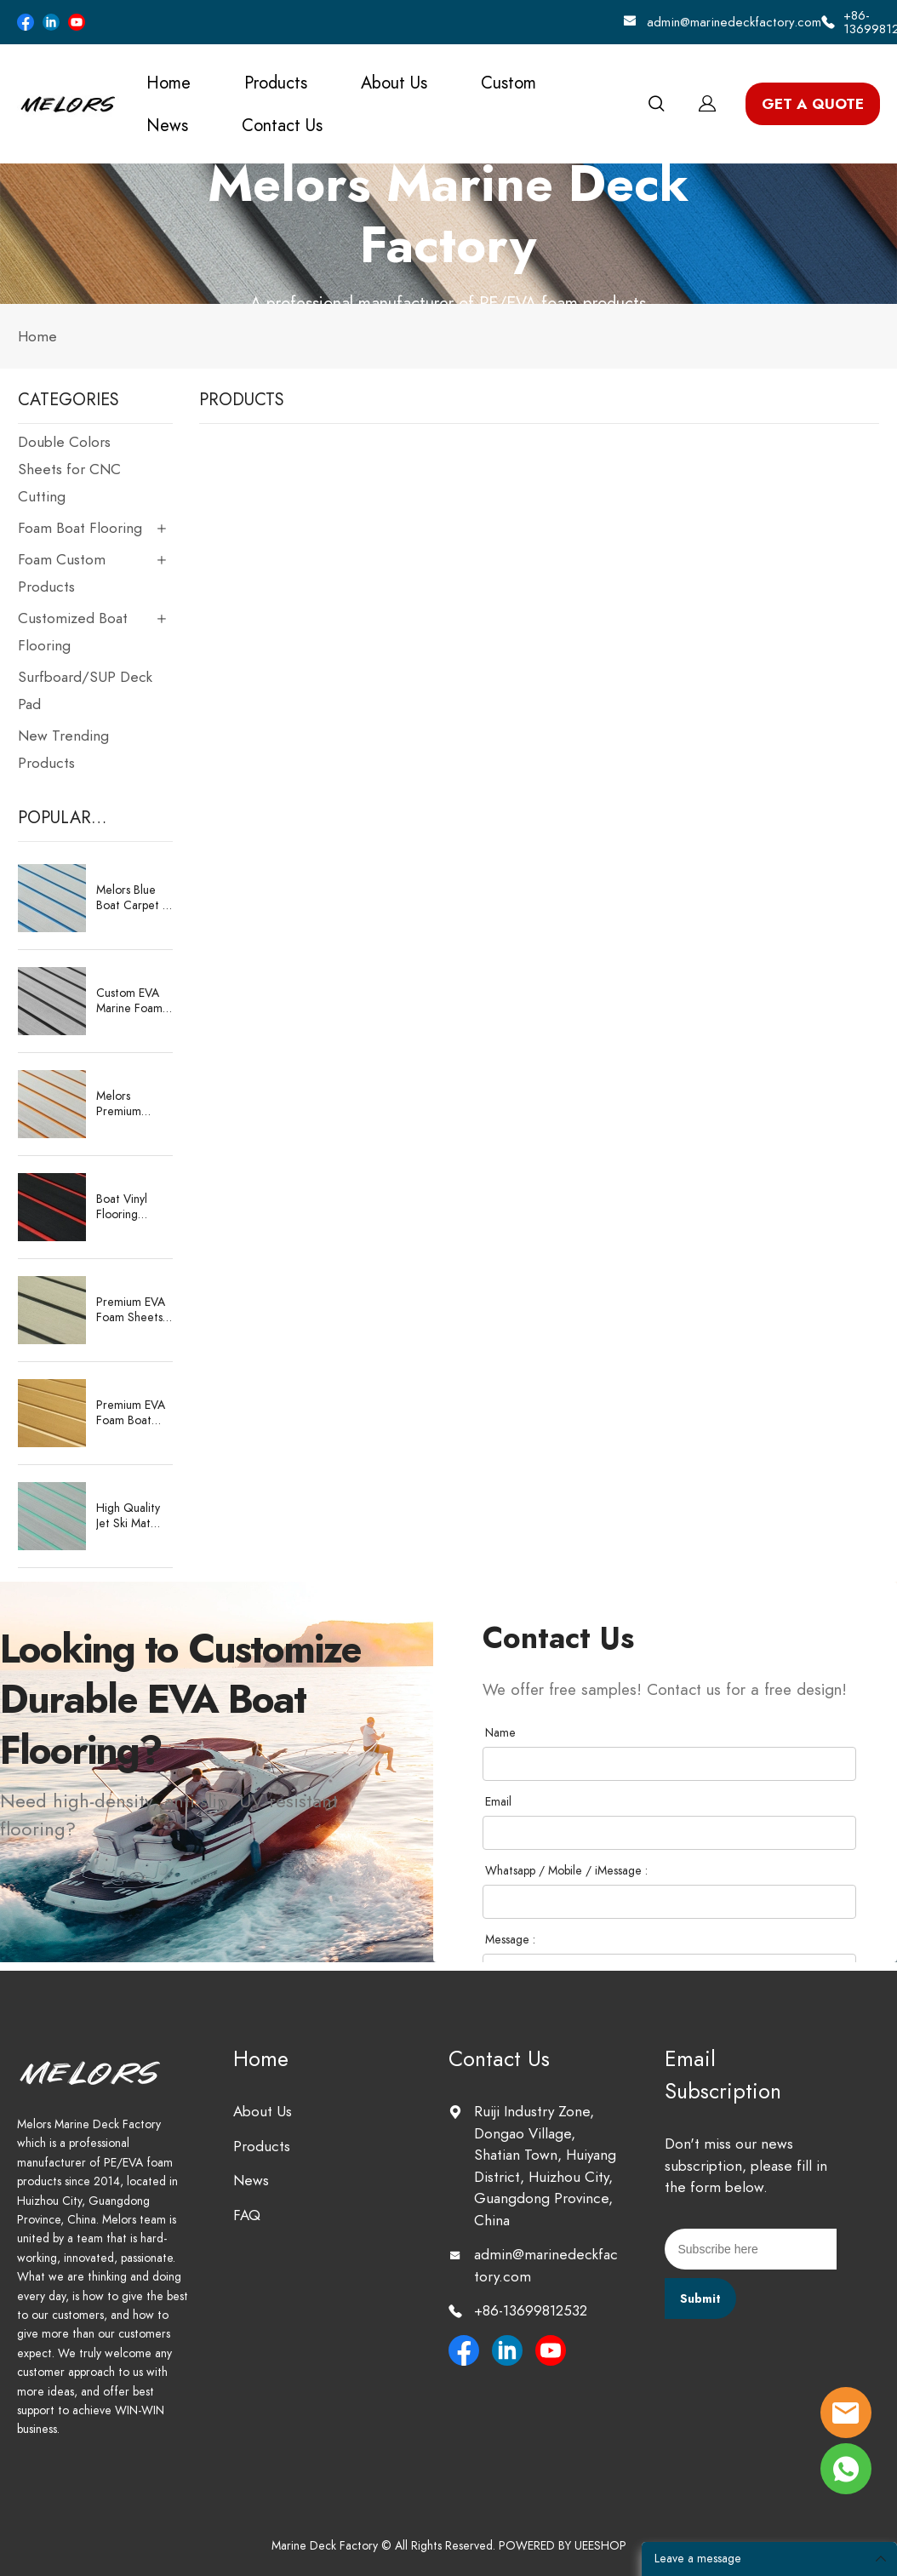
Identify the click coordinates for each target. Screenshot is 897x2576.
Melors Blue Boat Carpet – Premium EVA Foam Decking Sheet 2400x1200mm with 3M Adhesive (136, 898)
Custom (508, 82)
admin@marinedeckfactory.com (734, 22)
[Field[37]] (669, 1764)
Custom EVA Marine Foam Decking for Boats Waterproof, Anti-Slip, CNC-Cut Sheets (134, 1001)
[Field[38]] (669, 1833)
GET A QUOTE (813, 104)
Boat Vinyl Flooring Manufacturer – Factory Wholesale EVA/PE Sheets (130, 1207)
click (448, 233)
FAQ (246, 2215)
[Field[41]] (669, 1902)
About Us (394, 82)
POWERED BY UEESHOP (562, 2546)
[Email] (751, 2249)
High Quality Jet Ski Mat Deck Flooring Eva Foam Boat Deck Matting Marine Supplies (134, 1516)
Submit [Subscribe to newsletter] (700, 2299)
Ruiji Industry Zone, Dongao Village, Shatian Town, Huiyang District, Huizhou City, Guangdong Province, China (545, 2165)
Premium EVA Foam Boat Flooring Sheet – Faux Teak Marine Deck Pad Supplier (134, 1413)
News (167, 125)
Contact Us (282, 125)
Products (275, 82)
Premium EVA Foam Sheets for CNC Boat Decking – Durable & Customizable (132, 1310)
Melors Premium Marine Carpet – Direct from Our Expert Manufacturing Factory (133, 1104)
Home (168, 82)
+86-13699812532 (530, 2310)
